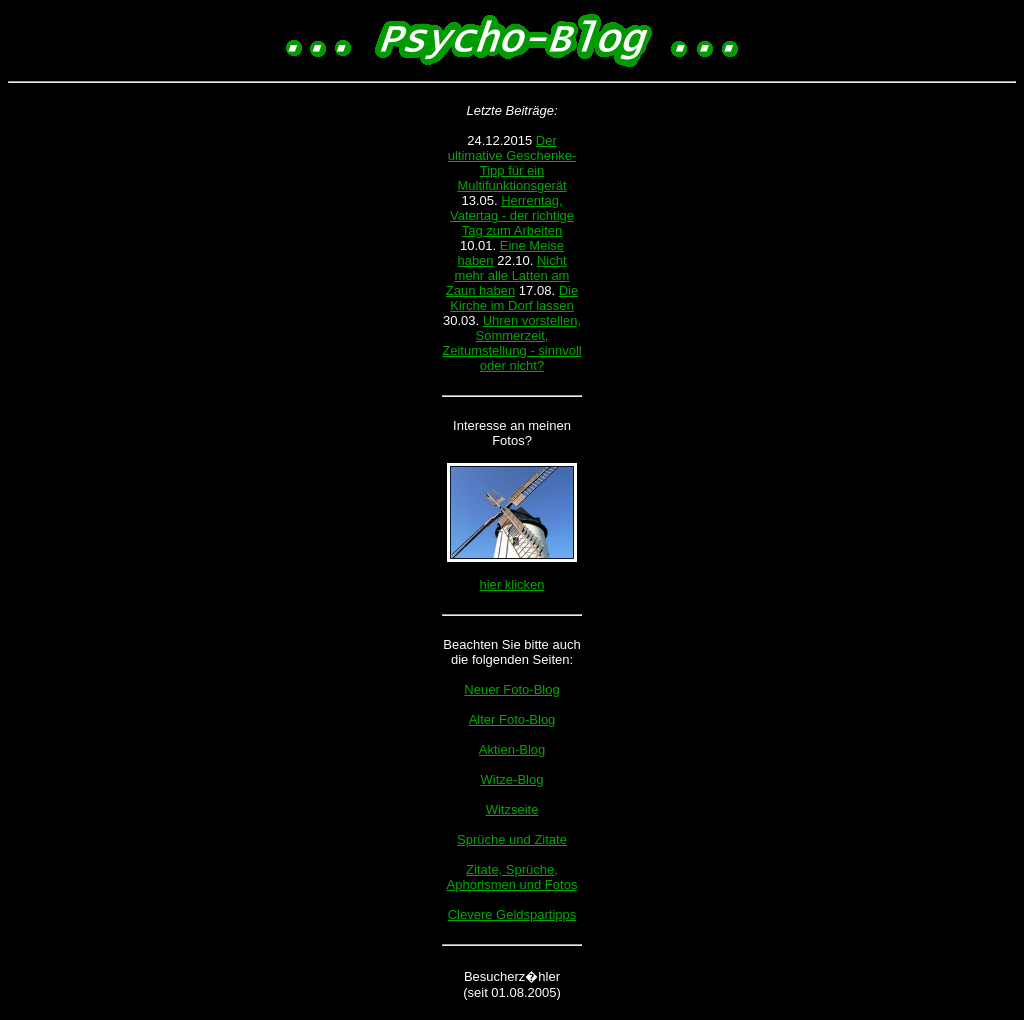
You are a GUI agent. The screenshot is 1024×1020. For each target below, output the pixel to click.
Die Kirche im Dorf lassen (514, 298)
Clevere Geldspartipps (512, 914)
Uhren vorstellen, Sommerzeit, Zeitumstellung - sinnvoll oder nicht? (511, 343)
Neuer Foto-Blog (511, 689)
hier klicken (511, 584)
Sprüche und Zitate (512, 839)
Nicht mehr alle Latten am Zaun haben (508, 275)
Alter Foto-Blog (512, 719)
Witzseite (512, 809)
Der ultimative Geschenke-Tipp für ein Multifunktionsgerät (512, 163)
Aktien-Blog (512, 749)
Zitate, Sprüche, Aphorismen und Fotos (512, 877)
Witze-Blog (512, 779)
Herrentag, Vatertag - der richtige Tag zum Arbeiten (512, 215)
